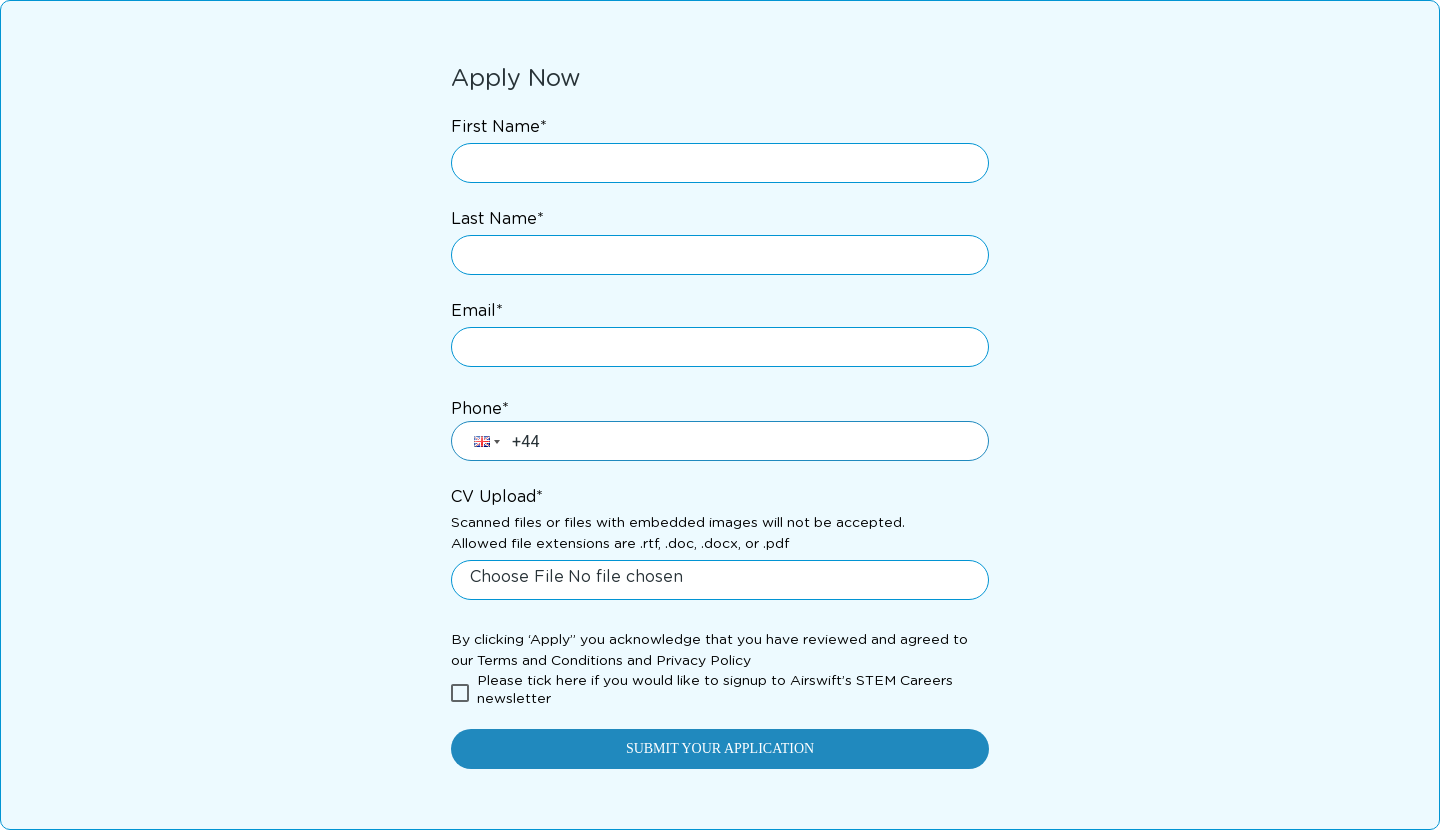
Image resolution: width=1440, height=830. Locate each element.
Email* (477, 311)
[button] (485, 441)
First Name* (499, 127)
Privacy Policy (703, 661)
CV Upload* (497, 497)
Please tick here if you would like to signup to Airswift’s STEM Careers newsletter (715, 690)
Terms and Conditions (550, 661)
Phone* (480, 409)
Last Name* (497, 219)
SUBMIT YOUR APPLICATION (720, 748)
